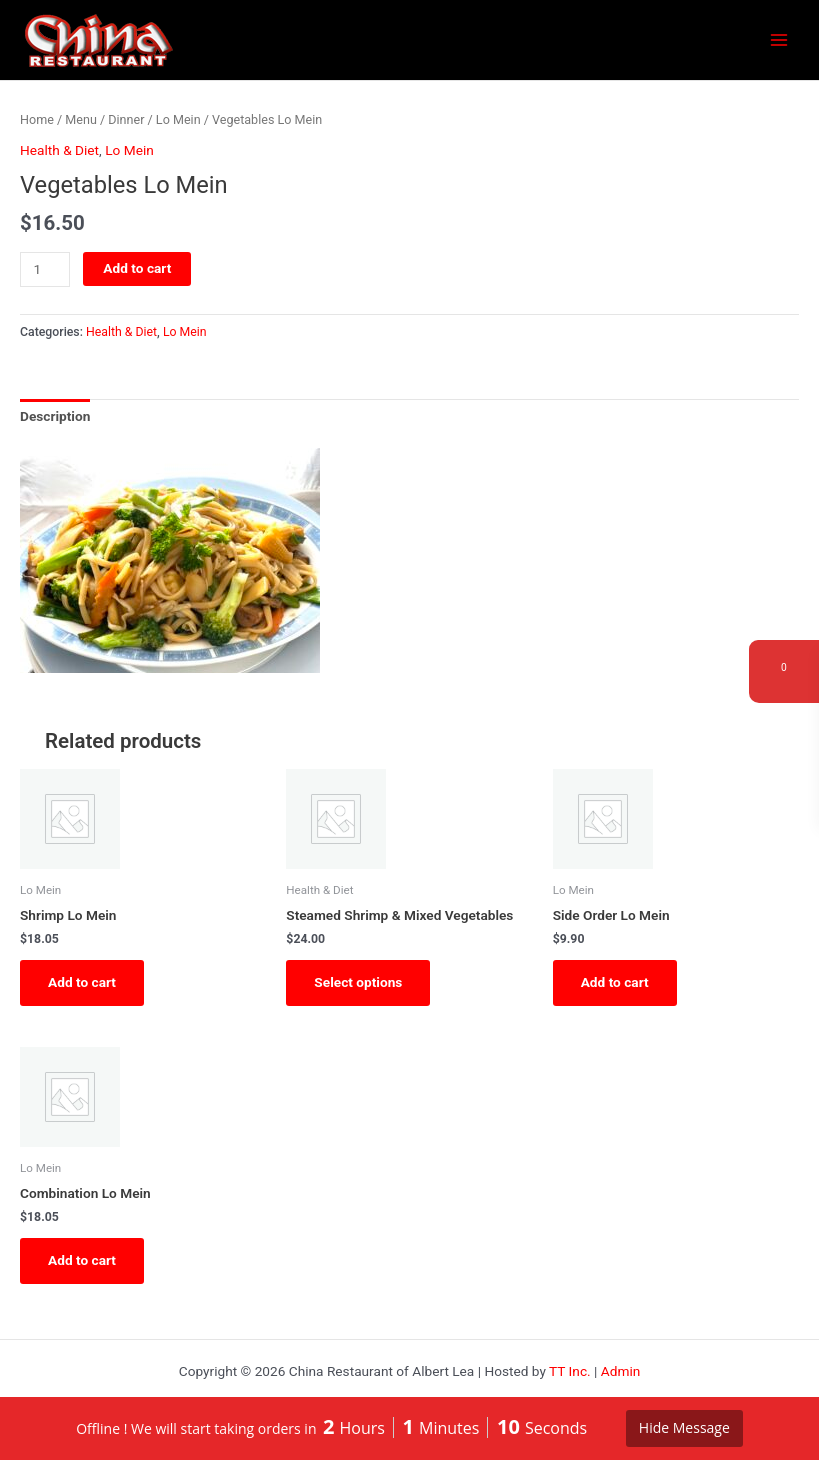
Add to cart (137, 268)
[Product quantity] (45, 269)
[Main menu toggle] (779, 40)
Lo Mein (178, 119)
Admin (621, 1371)
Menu (81, 119)
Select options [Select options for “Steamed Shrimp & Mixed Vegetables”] (358, 982)
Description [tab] (55, 416)
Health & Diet (59, 150)
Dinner (126, 119)
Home (37, 119)
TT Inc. (570, 1371)
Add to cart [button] (82, 982)
